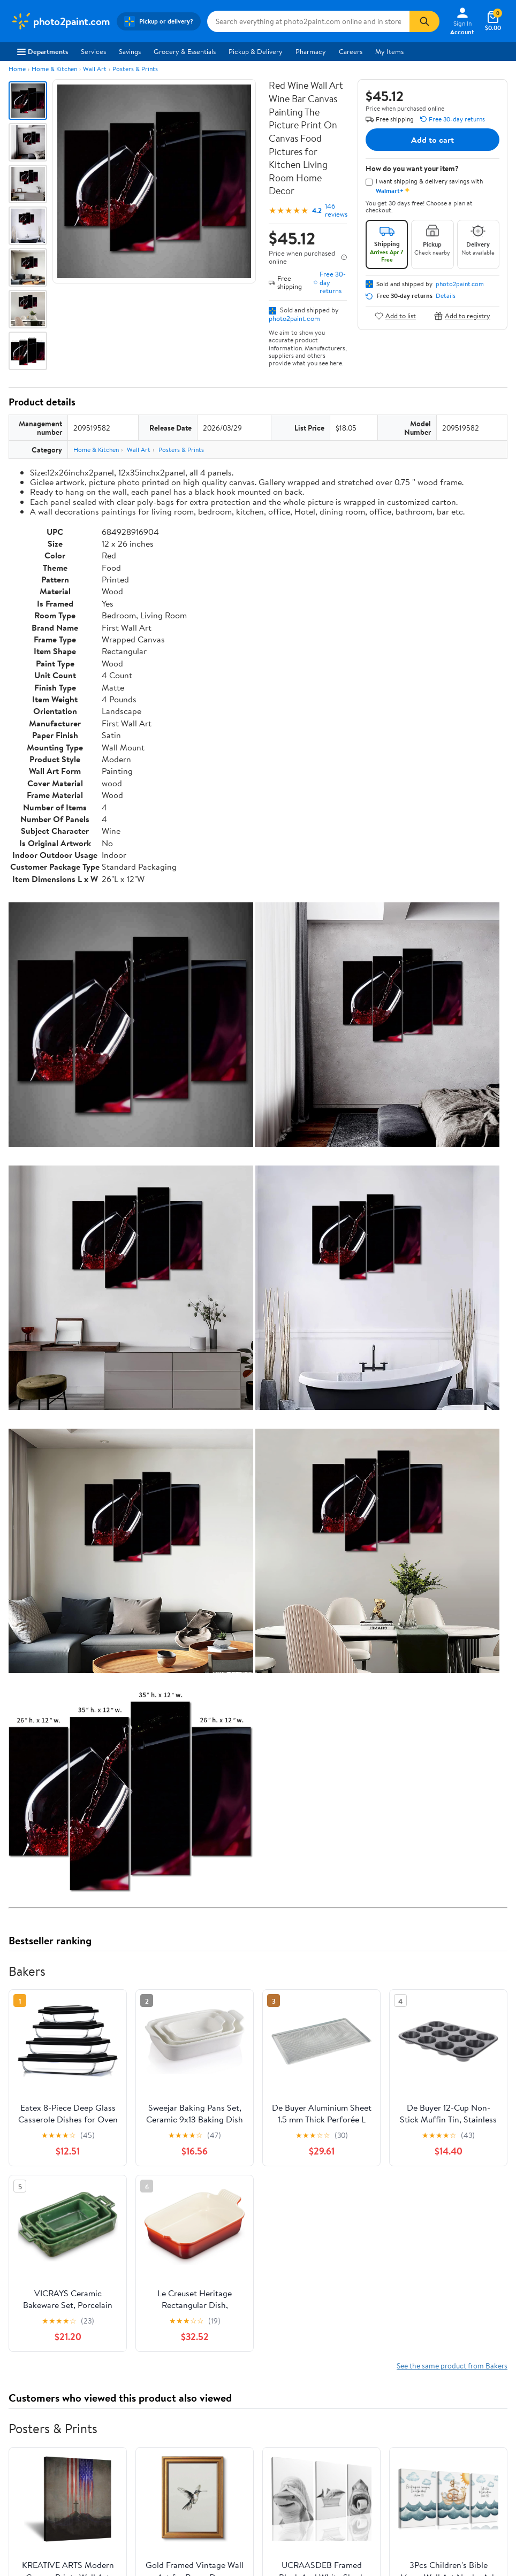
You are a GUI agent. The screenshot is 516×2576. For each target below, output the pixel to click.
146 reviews (336, 210)
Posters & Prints (135, 68)
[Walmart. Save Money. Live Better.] (60, 21)
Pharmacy (310, 51)
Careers (350, 51)
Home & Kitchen (54, 68)
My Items (389, 51)
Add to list (395, 315)
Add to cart (432, 139)
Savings (130, 51)
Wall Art (95, 68)
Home (17, 68)
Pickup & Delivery (256, 51)
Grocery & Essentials (185, 51)
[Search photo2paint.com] (308, 21)
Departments (42, 51)
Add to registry (462, 315)
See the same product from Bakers (452, 2365)
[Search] (424, 21)
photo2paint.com (294, 318)
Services (93, 51)
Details (446, 296)
